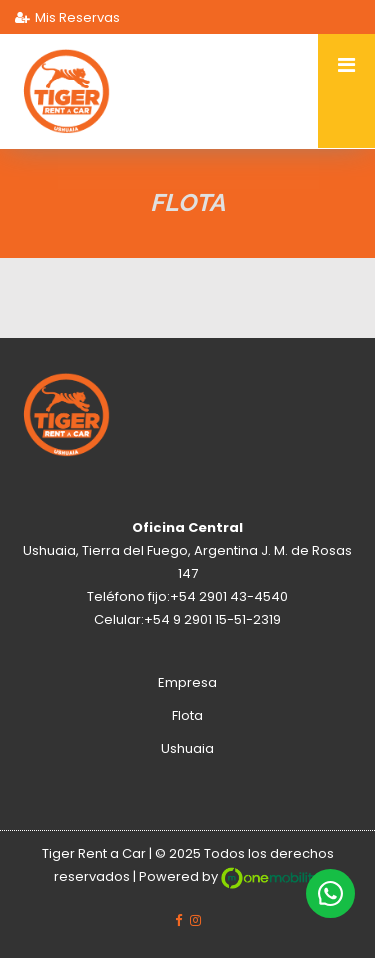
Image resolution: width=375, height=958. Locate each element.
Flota (187, 715)
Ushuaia (187, 748)
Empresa (187, 682)
